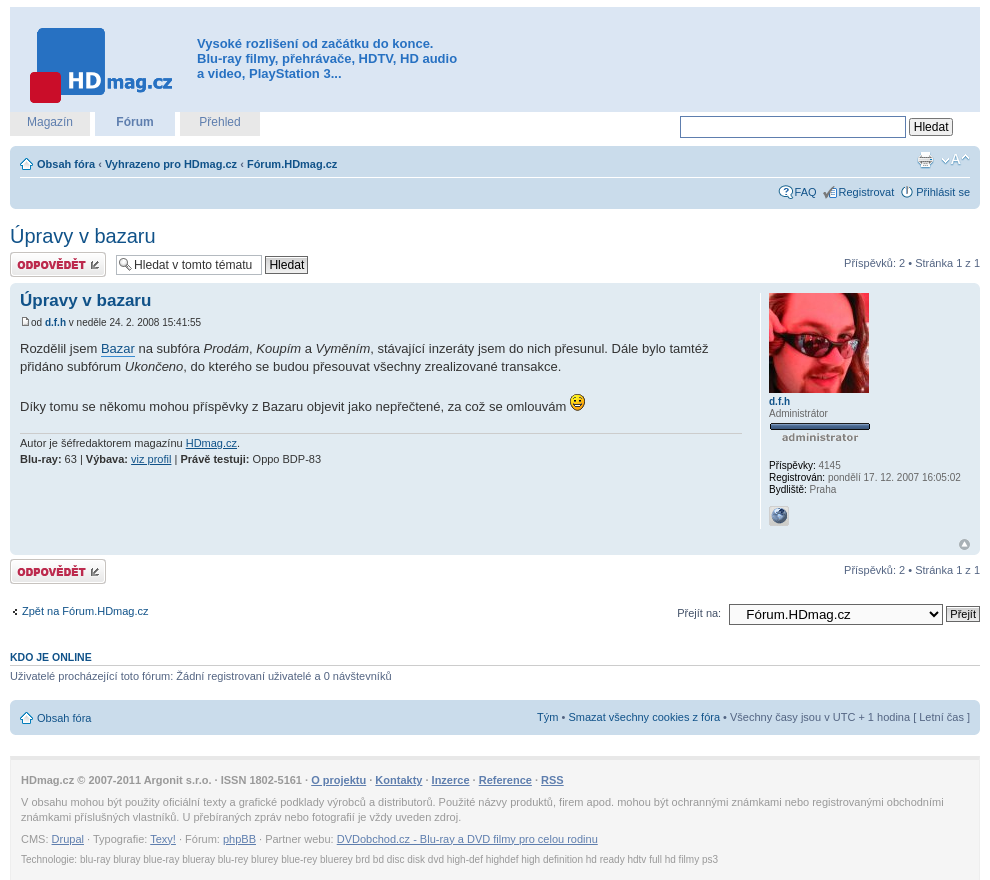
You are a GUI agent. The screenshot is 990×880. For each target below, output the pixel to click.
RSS (552, 780)
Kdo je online (51, 657)
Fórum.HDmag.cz (292, 164)
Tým (547, 717)
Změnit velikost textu (955, 160)
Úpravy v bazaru (83, 236)
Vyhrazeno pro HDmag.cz (171, 164)
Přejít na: (699, 613)
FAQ (806, 192)
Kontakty (398, 780)
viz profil (151, 459)
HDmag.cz (211, 443)
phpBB (239, 839)
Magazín (50, 122)
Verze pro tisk (925, 160)
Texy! (163, 839)
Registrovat (867, 192)
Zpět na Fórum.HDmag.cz (85, 611)
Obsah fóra (66, 164)
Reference (505, 780)
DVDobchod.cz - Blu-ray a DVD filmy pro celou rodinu (467, 839)
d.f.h (55, 322)
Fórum (134, 122)
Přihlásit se (943, 192)
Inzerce (451, 780)
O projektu (338, 780)
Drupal (68, 839)
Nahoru (964, 544)
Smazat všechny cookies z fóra (644, 717)
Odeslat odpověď (58, 264)
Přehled (219, 122)
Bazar (118, 348)
